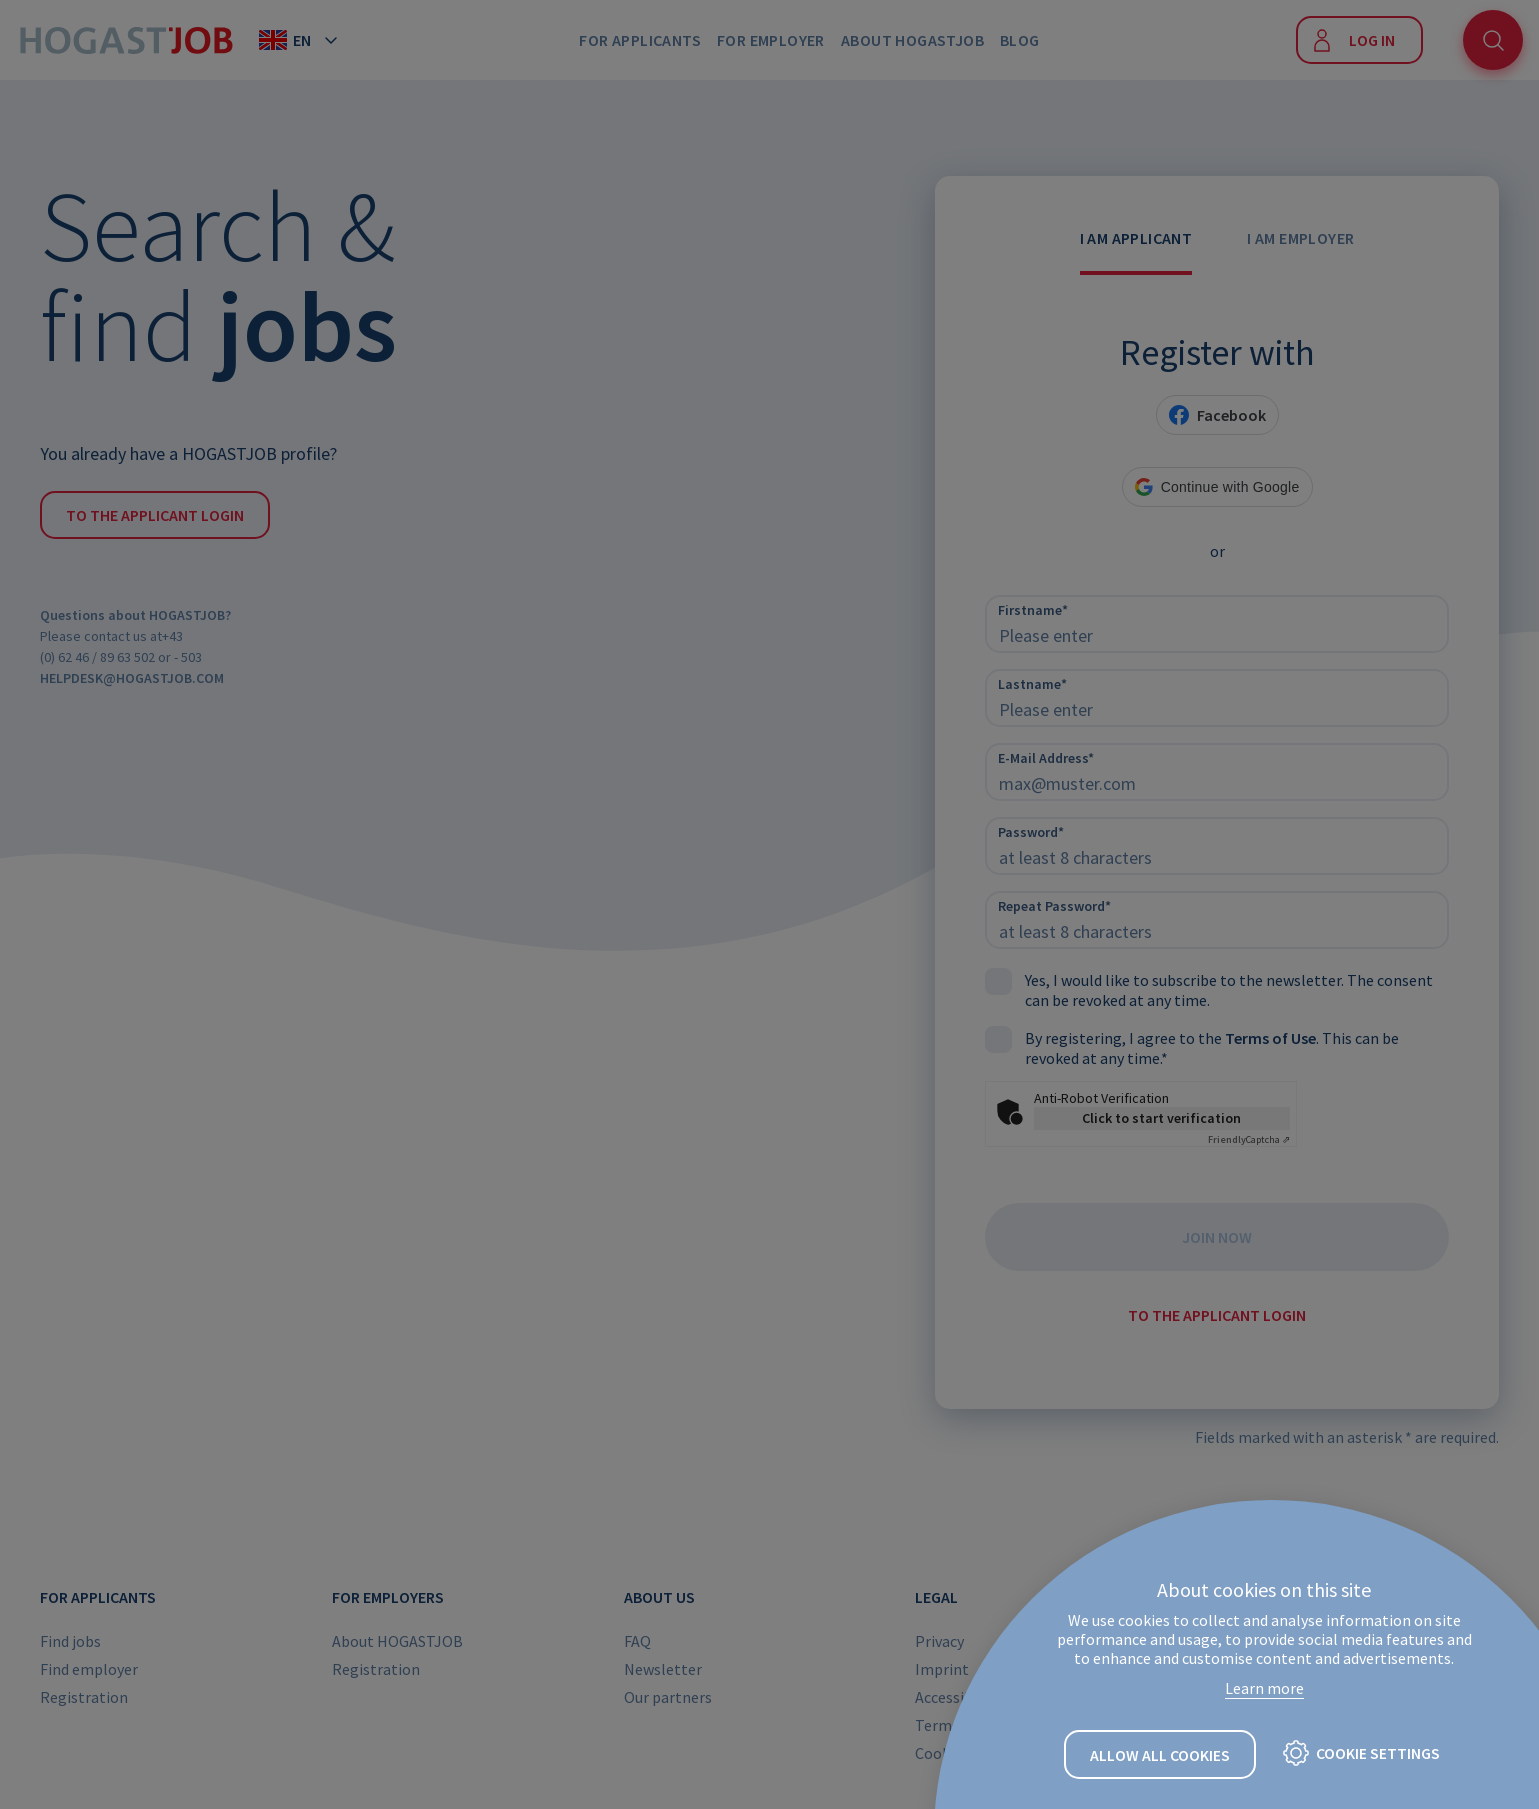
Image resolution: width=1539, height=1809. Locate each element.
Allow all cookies (1160, 1756)
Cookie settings (1378, 1754)
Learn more (1264, 1689)
